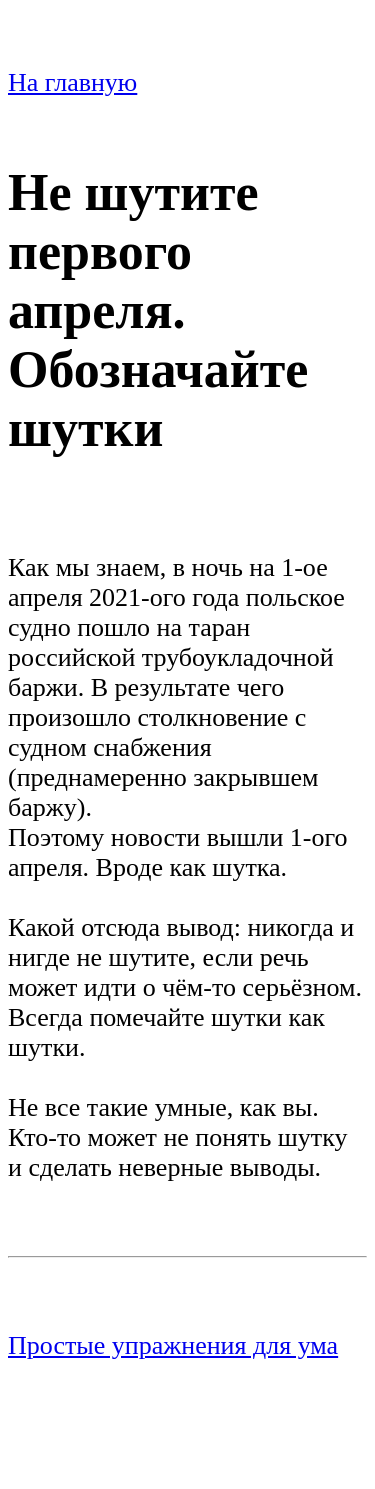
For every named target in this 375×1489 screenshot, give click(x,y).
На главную (72, 82)
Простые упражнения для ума (173, 1345)
